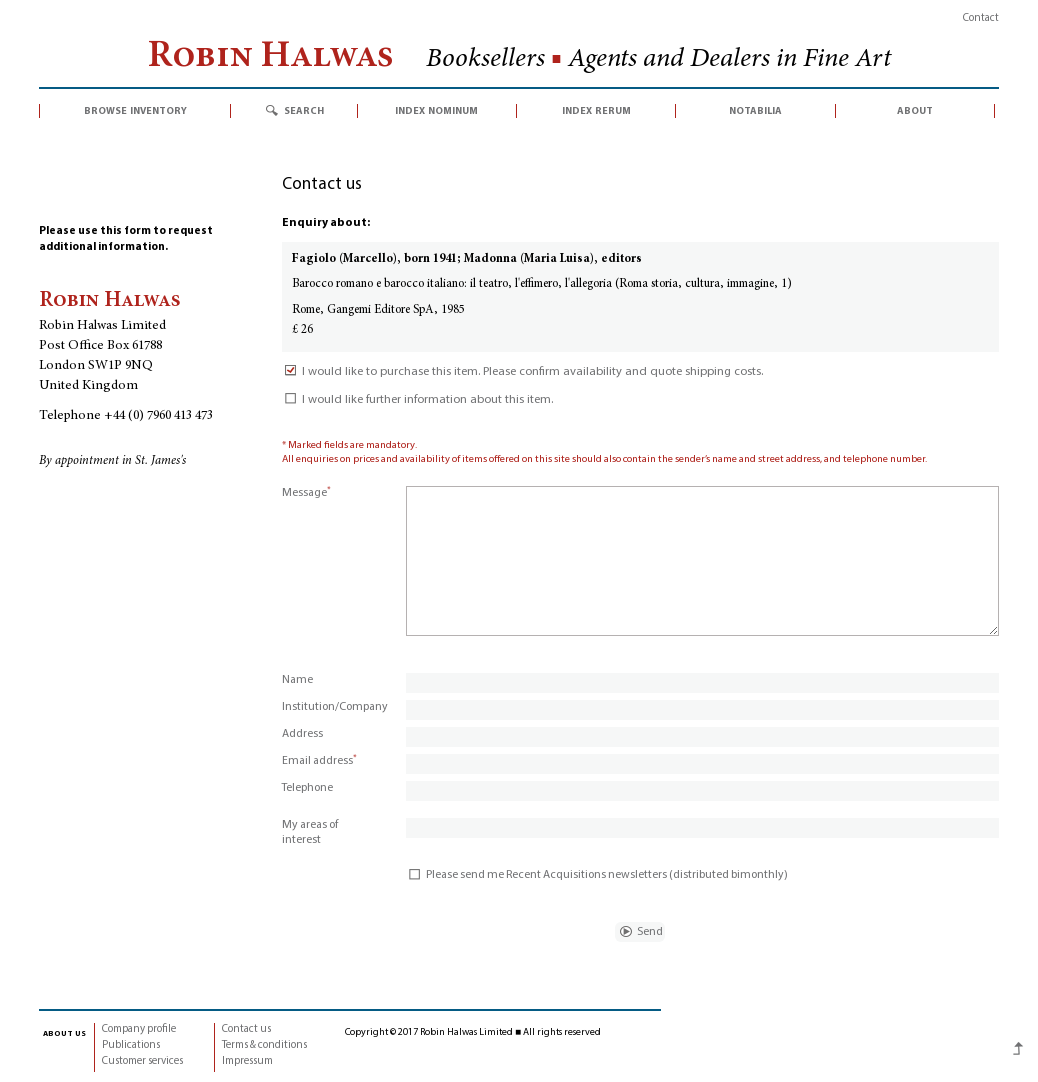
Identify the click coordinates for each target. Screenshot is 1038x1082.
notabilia (755, 111)
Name (297, 680)
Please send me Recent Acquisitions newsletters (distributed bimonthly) (597, 875)
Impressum (247, 1061)
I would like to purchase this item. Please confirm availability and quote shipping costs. (522, 372)
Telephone (307, 788)
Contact (981, 18)
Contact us (246, 1029)
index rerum (596, 111)
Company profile (139, 1029)
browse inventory (135, 111)
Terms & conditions (264, 1045)
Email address (319, 761)
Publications (131, 1045)
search (304, 111)
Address (302, 734)
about (915, 111)
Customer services (142, 1061)
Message (306, 493)
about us (64, 1033)
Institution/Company (335, 707)
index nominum (436, 111)
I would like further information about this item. (417, 400)
